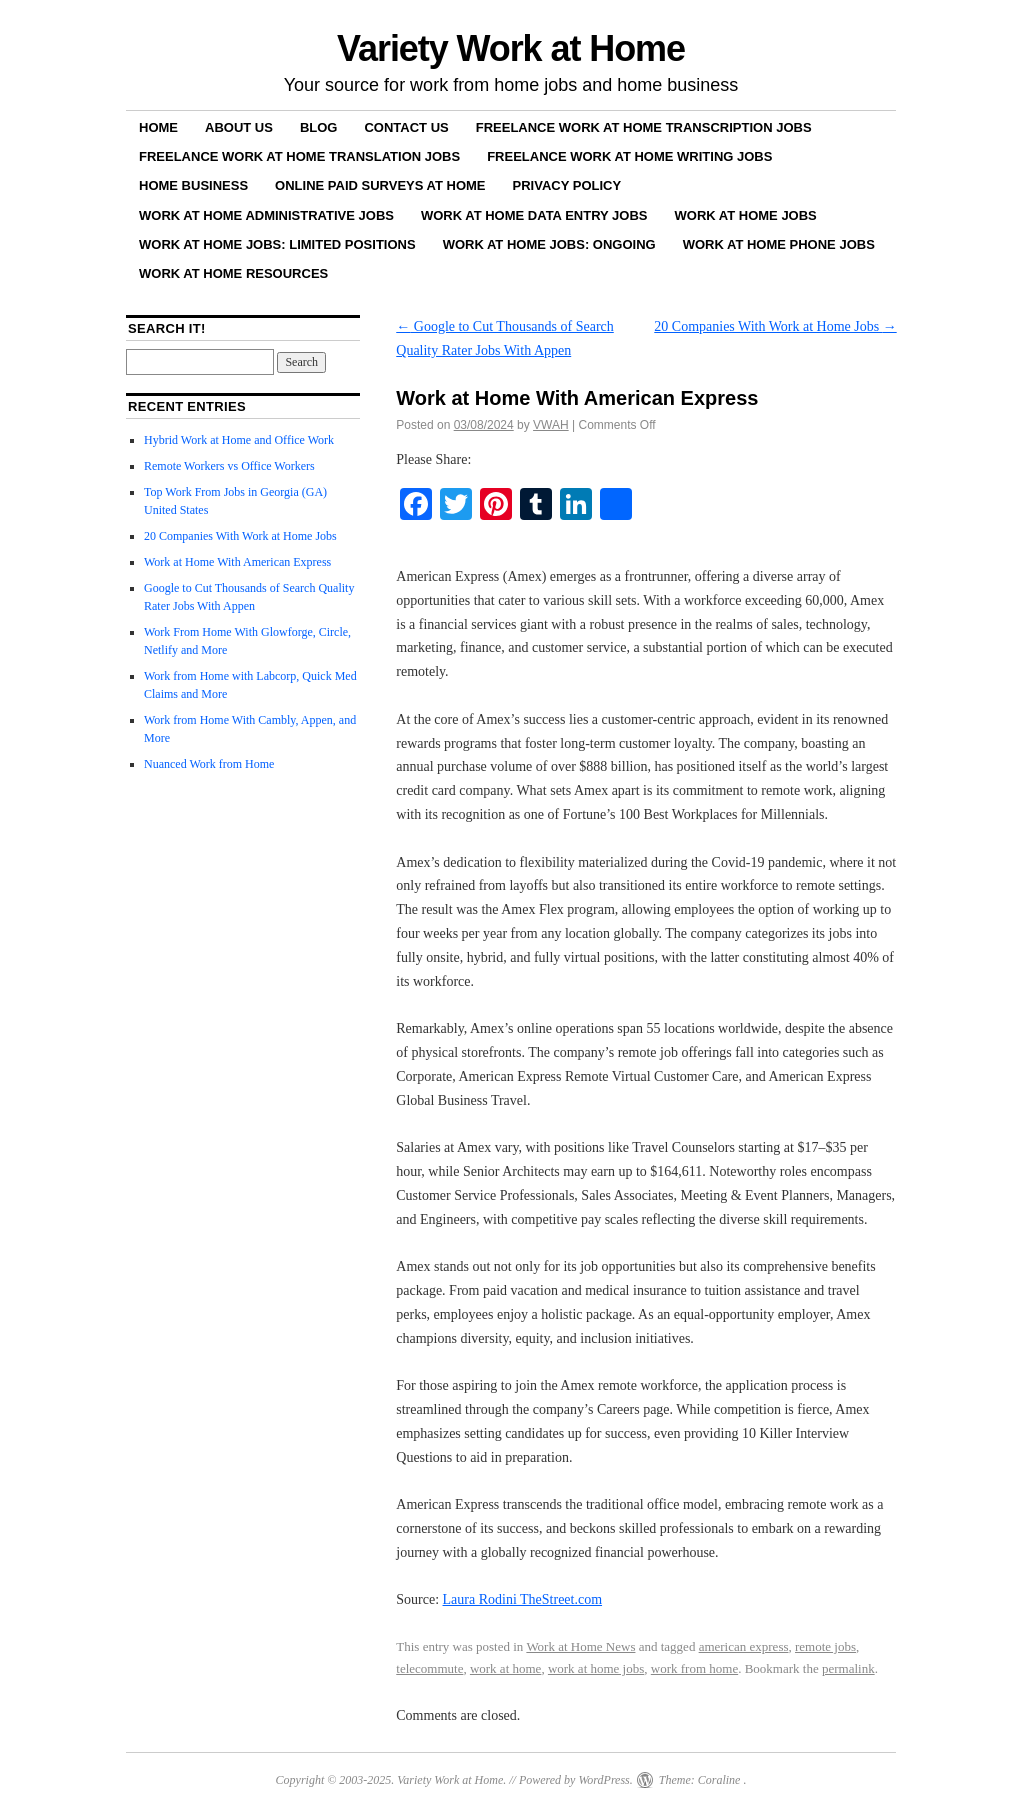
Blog (319, 127)
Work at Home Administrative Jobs (266, 215)
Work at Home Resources (233, 273)
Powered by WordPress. (576, 1780)
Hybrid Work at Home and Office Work (239, 440)
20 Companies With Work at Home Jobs (775, 326)
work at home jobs (596, 1668)
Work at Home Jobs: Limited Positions (277, 244)
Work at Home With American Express (237, 562)
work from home (694, 1668)
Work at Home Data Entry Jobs (534, 215)
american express (744, 1646)
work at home (505, 1668)
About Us (239, 127)
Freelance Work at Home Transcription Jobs (644, 127)
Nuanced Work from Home (209, 764)
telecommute (429, 1668)
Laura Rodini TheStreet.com (523, 1599)
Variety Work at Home (511, 48)
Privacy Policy (567, 185)
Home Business (193, 185)
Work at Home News (580, 1646)
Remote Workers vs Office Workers (229, 466)
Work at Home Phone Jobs (779, 244)
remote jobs (825, 1646)
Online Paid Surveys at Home (380, 185)
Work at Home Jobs (746, 215)
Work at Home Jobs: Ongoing (549, 244)
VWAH (551, 425)
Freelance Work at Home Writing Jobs (629, 156)
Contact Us (406, 127)
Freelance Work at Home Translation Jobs (299, 156)
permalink (848, 1668)
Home (158, 127)
